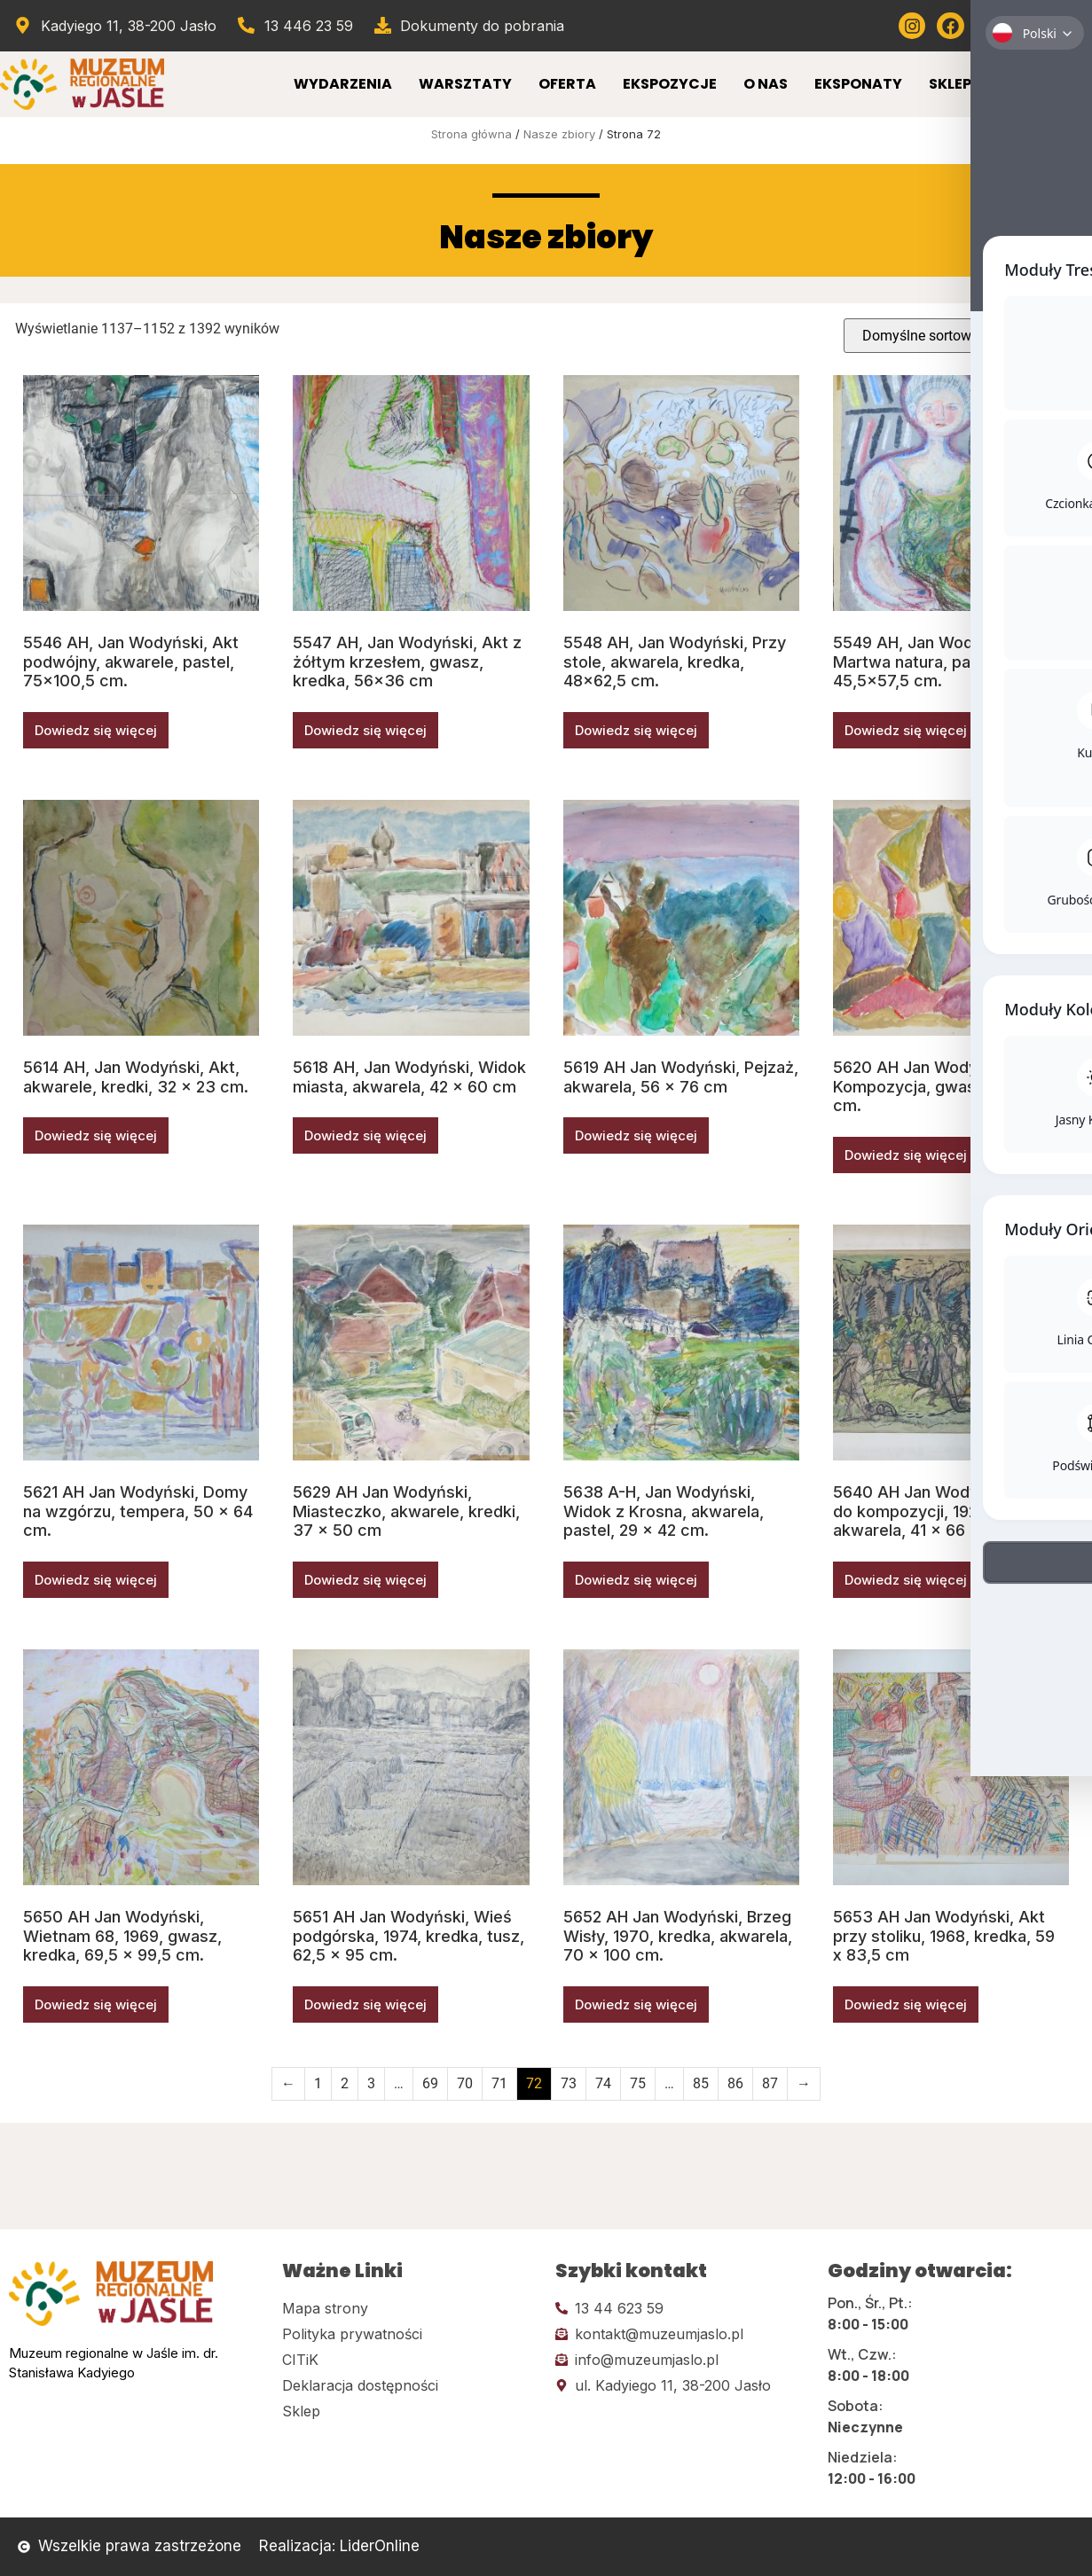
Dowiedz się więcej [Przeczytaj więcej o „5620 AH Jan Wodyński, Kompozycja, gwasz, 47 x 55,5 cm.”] (906, 1155)
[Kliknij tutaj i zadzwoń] (683, 2308)
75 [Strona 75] (638, 2083)
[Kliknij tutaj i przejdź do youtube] (989, 25)
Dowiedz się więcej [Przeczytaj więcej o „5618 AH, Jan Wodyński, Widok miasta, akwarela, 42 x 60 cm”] (365, 1135)
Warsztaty (465, 84)
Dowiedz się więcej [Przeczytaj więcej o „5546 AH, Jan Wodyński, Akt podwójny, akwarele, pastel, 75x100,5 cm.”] (96, 730)
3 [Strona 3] (371, 2083)
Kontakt (1034, 84)
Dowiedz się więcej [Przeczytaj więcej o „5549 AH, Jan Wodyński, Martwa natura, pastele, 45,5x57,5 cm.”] (906, 730)
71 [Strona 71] (499, 2083)
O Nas (765, 84)
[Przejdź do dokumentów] (469, 25)
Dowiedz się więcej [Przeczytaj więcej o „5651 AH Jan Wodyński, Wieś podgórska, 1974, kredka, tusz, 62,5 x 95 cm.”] (365, 2004)
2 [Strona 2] (345, 2083)
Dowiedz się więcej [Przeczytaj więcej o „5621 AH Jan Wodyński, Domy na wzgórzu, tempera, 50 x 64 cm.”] (96, 1579)
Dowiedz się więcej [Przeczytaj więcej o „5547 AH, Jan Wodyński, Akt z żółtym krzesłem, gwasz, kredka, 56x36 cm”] (365, 730)
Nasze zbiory (559, 134)
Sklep (950, 84)
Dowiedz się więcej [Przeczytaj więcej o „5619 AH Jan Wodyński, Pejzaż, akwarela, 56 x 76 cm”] (636, 1135)
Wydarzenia (343, 84)
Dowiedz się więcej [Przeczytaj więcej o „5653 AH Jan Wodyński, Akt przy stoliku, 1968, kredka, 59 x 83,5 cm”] (906, 2004)
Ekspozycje (670, 84)
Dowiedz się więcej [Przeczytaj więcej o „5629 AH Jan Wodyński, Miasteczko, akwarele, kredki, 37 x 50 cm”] (365, 1579)
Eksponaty (858, 84)
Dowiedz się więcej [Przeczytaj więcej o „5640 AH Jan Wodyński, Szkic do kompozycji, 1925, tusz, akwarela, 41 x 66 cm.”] (906, 1579)
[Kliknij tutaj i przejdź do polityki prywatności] (410, 2334)
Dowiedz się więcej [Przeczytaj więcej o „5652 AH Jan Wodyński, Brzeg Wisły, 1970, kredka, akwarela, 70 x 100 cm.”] (636, 2004)
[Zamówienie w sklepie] (960, 335)
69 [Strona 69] (430, 2083)
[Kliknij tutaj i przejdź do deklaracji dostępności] (410, 2385)
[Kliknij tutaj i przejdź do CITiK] (410, 2359)
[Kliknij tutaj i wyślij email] (683, 2334)
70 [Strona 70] (465, 2083)
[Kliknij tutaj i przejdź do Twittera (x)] (1027, 25)
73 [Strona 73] (569, 2083)
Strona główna (471, 134)
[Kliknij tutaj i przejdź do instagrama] (912, 25)
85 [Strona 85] (701, 2083)
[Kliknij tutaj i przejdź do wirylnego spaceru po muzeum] (1066, 25)
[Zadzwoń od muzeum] (294, 25)
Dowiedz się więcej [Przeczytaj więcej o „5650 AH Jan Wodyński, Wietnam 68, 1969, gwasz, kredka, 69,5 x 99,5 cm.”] (96, 2004)
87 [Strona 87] (770, 2083)
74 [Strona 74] (603, 2083)
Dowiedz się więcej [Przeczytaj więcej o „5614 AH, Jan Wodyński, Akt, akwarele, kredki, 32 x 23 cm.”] (96, 1135)
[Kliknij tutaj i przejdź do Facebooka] (950, 25)
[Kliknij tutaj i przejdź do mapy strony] (410, 2308)
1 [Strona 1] (318, 2083)
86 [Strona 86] (735, 2083)
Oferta (567, 84)
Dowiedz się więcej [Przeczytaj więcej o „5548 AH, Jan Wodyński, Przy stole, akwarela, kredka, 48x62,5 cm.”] (636, 730)
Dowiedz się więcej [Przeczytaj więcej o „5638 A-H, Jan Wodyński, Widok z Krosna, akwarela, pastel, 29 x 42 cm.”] (636, 1579)
